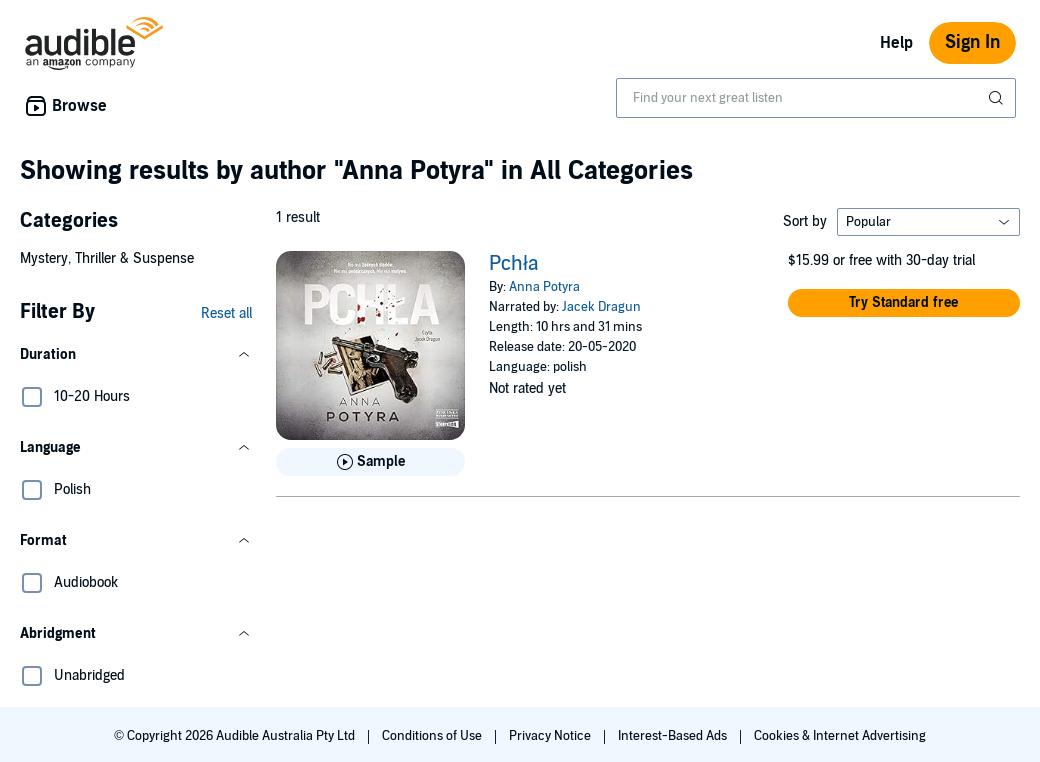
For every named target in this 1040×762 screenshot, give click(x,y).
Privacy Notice (551, 736)
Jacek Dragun (601, 307)
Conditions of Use (433, 736)
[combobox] (816, 98)
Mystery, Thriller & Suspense (107, 258)
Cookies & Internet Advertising (840, 736)
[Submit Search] (998, 98)
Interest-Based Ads (674, 736)
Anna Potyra (544, 287)
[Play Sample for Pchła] (370, 462)
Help (896, 43)
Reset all (226, 313)
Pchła (513, 264)
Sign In (972, 42)
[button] (136, 355)
